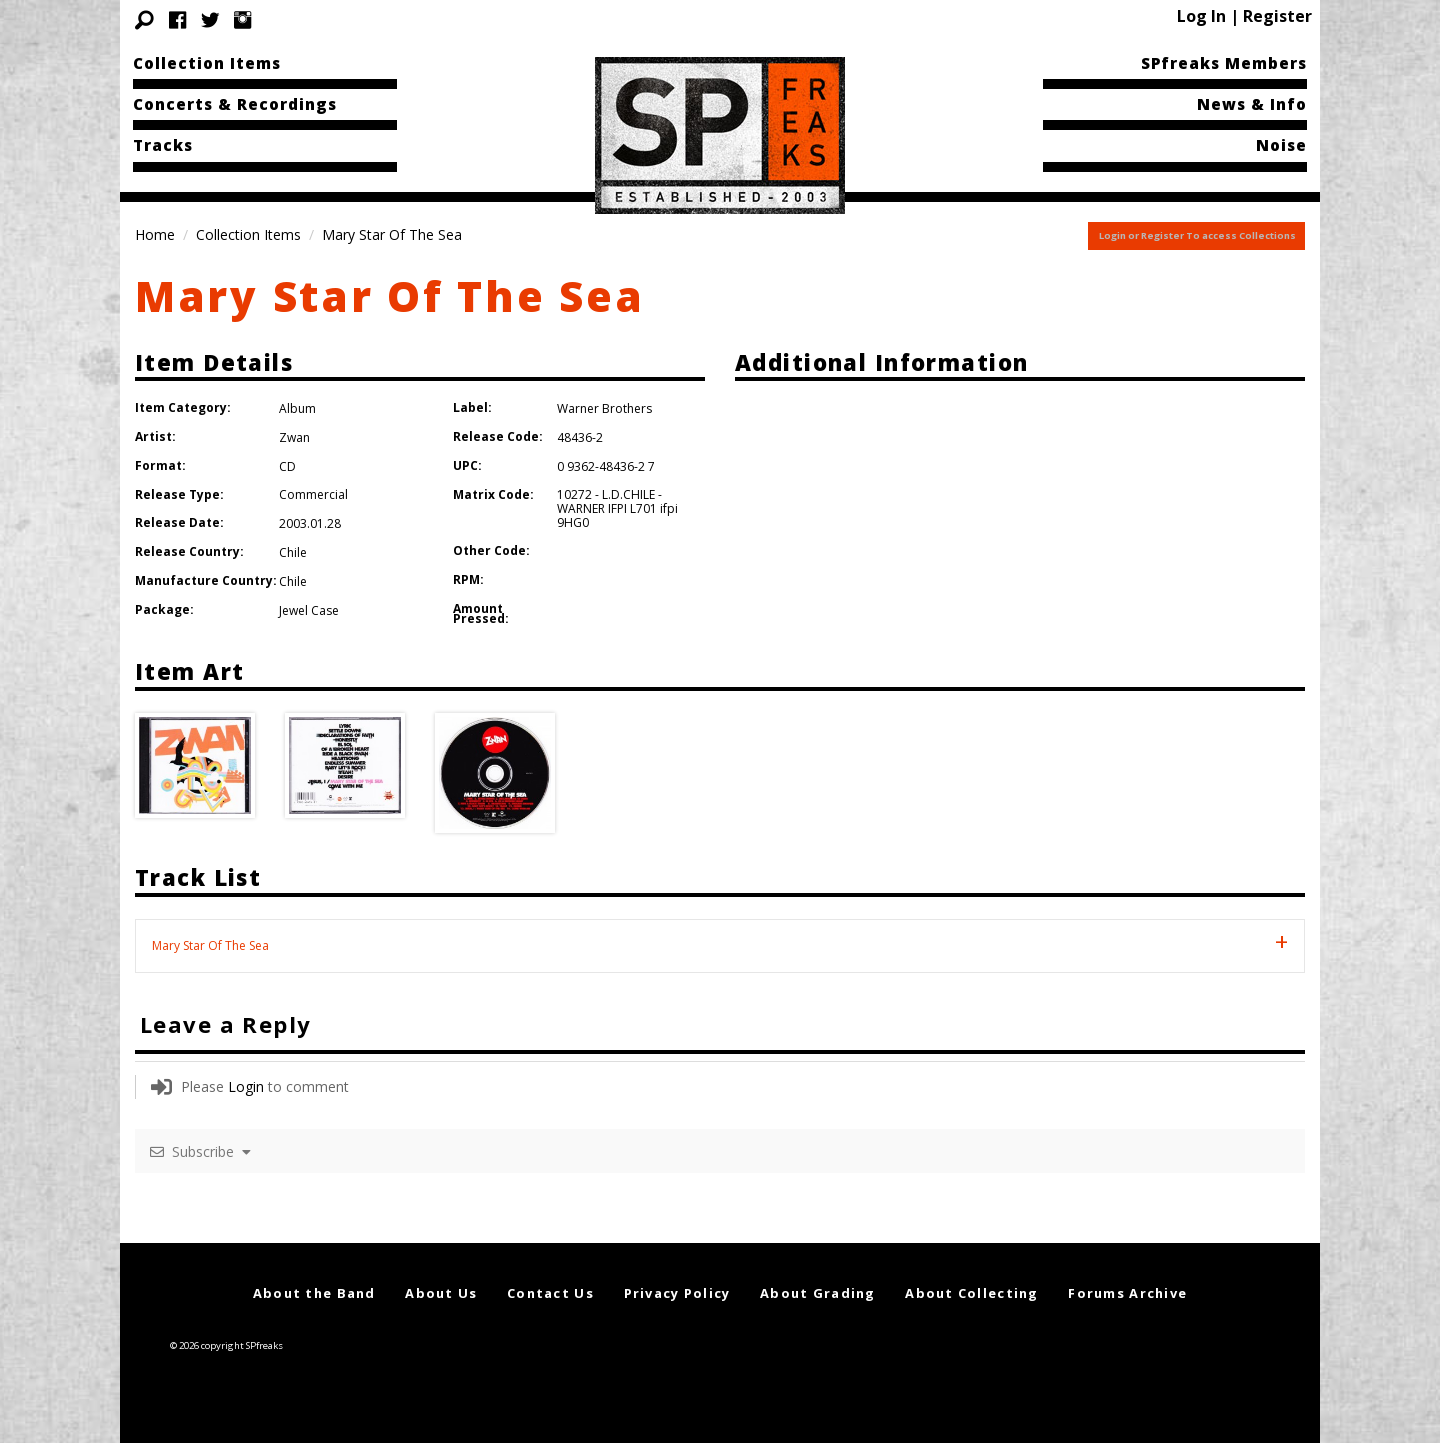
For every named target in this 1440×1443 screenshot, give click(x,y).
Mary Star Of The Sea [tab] (210, 945)
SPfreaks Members (1224, 63)
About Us (441, 1293)
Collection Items (207, 63)
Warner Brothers (604, 408)
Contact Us (550, 1293)
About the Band (314, 1293)
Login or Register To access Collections (1197, 235)
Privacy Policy (677, 1293)
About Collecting (971, 1293)
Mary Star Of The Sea (390, 295)
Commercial (313, 494)
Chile (293, 552)
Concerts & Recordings (235, 104)
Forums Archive (1127, 1293)
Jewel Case (309, 610)
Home (155, 234)
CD (287, 466)
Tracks (163, 145)
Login (246, 1086)
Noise (1281, 145)
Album (297, 408)
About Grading (818, 1293)
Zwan (294, 437)
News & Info (1252, 104)
